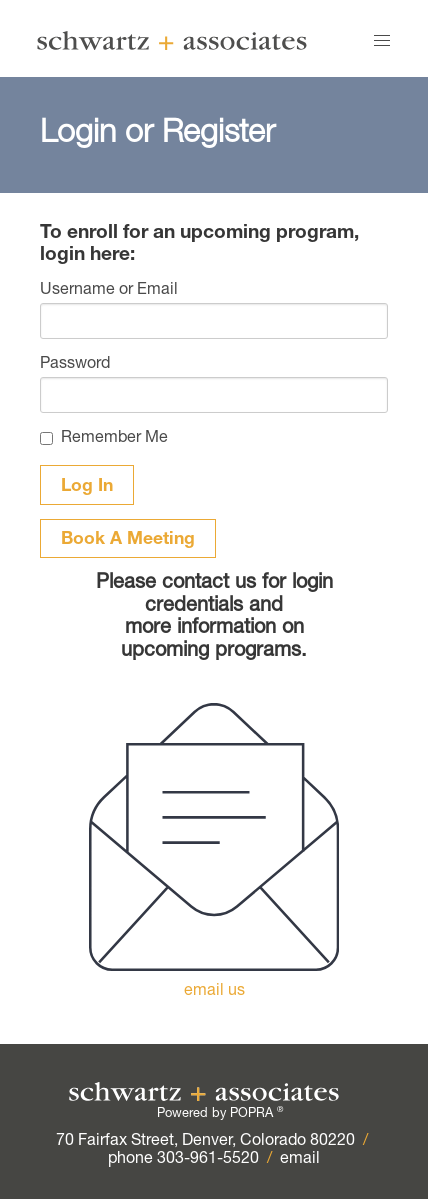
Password (75, 365)
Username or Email (109, 291)
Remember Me (114, 439)
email (300, 1160)
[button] (382, 41)
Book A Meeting (128, 540)
